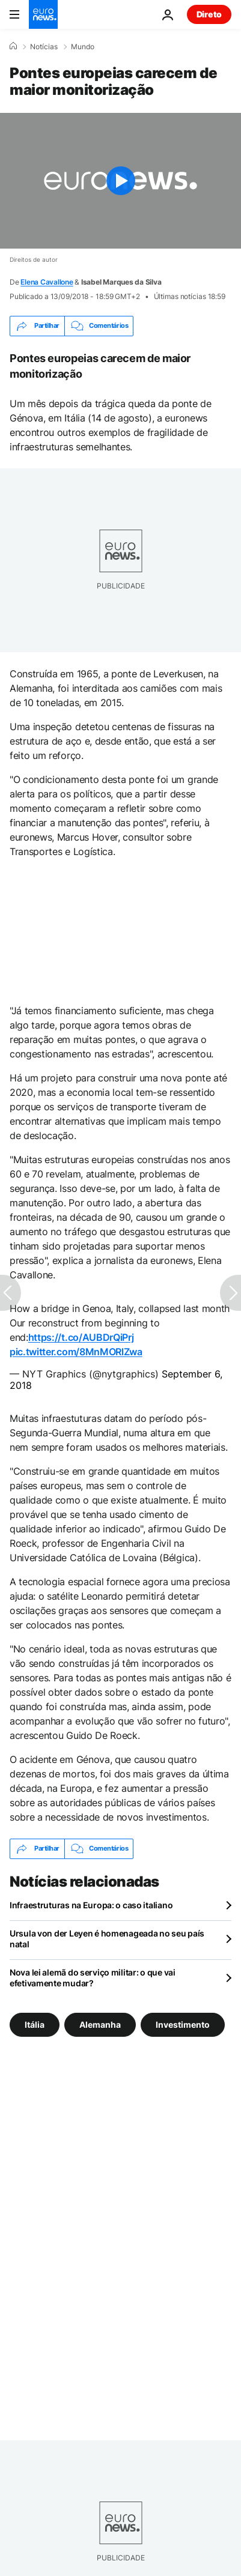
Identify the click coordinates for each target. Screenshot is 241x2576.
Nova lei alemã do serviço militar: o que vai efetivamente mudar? (92, 1977)
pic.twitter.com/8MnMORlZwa (76, 1352)
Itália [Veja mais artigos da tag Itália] (34, 2024)
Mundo (82, 46)
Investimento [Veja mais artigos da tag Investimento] (183, 2024)
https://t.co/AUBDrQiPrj (81, 1337)
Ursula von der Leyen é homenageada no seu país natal (107, 1938)
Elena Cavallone (46, 281)
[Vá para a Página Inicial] (43, 14)
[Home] (13, 46)
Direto (209, 14)
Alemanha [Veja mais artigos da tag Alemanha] (100, 2024)
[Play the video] (120, 181)
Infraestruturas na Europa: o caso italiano (91, 1905)
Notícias (44, 46)
